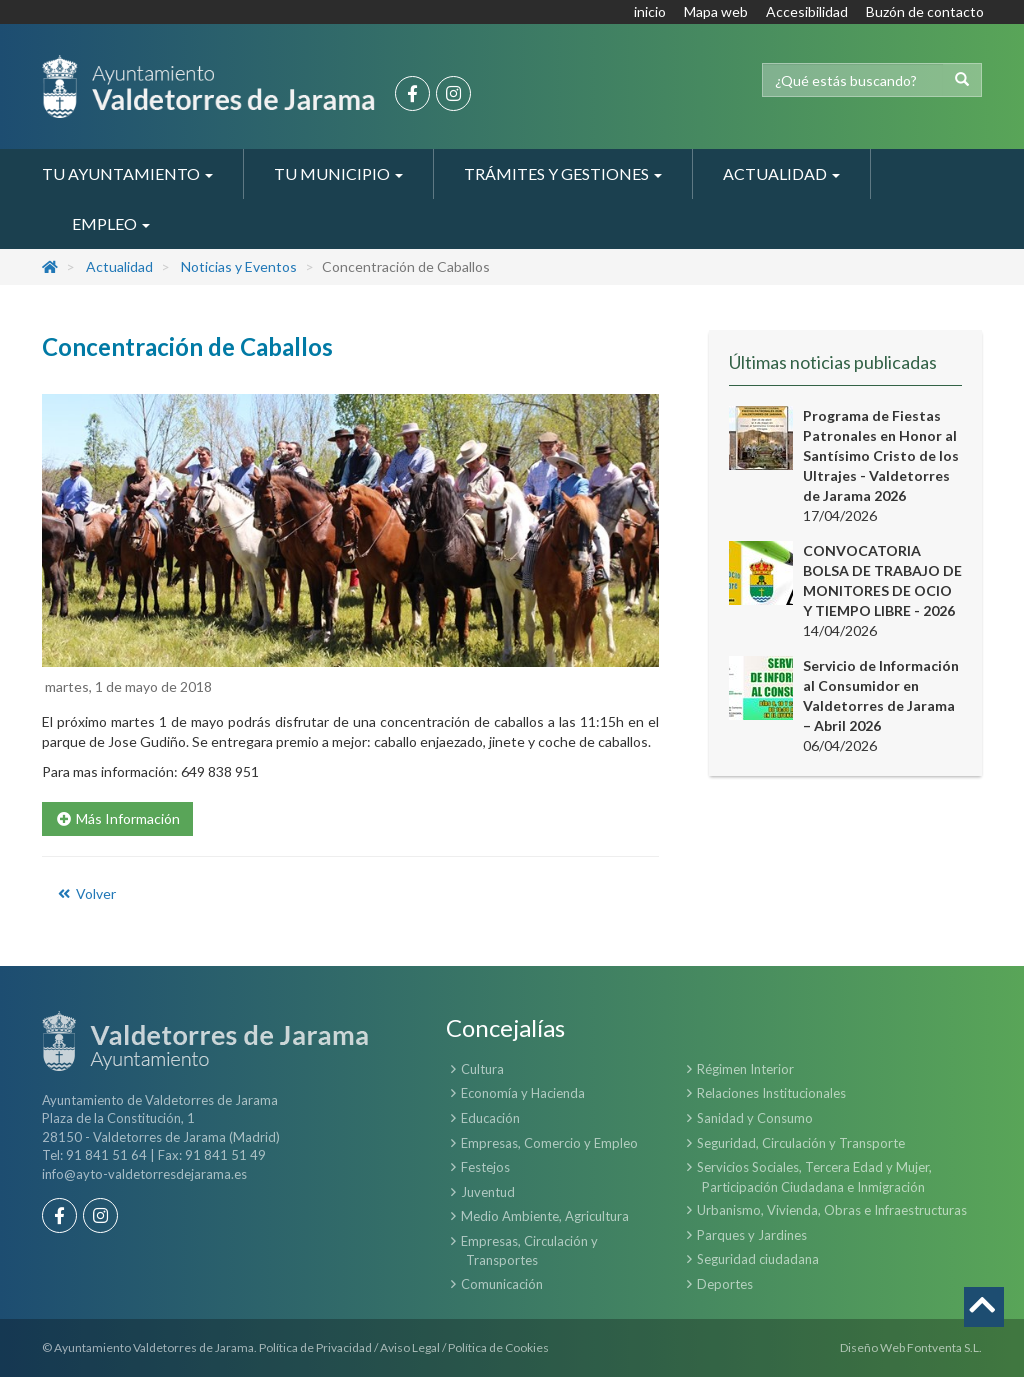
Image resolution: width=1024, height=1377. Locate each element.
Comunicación (502, 1284)
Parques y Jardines (752, 1235)
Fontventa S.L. (944, 1347)
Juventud (488, 1192)
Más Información (117, 818)
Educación (490, 1118)
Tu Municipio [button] (338, 173)
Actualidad (119, 266)
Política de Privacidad (315, 1347)
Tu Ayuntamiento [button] (127, 173)
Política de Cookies (498, 1347)
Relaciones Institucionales (771, 1093)
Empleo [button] (111, 223)
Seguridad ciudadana (758, 1259)
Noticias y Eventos (239, 266)
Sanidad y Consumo (755, 1118)
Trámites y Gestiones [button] (563, 173)
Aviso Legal (410, 1347)
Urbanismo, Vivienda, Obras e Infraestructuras (832, 1210)
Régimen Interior (745, 1069)
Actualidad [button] (781, 173)
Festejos (485, 1167)
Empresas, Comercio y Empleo (549, 1143)
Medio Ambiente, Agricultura (545, 1216)
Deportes (725, 1284)
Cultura (482, 1069)
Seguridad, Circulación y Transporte (801, 1143)
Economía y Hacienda (523, 1093)
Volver (85, 893)
